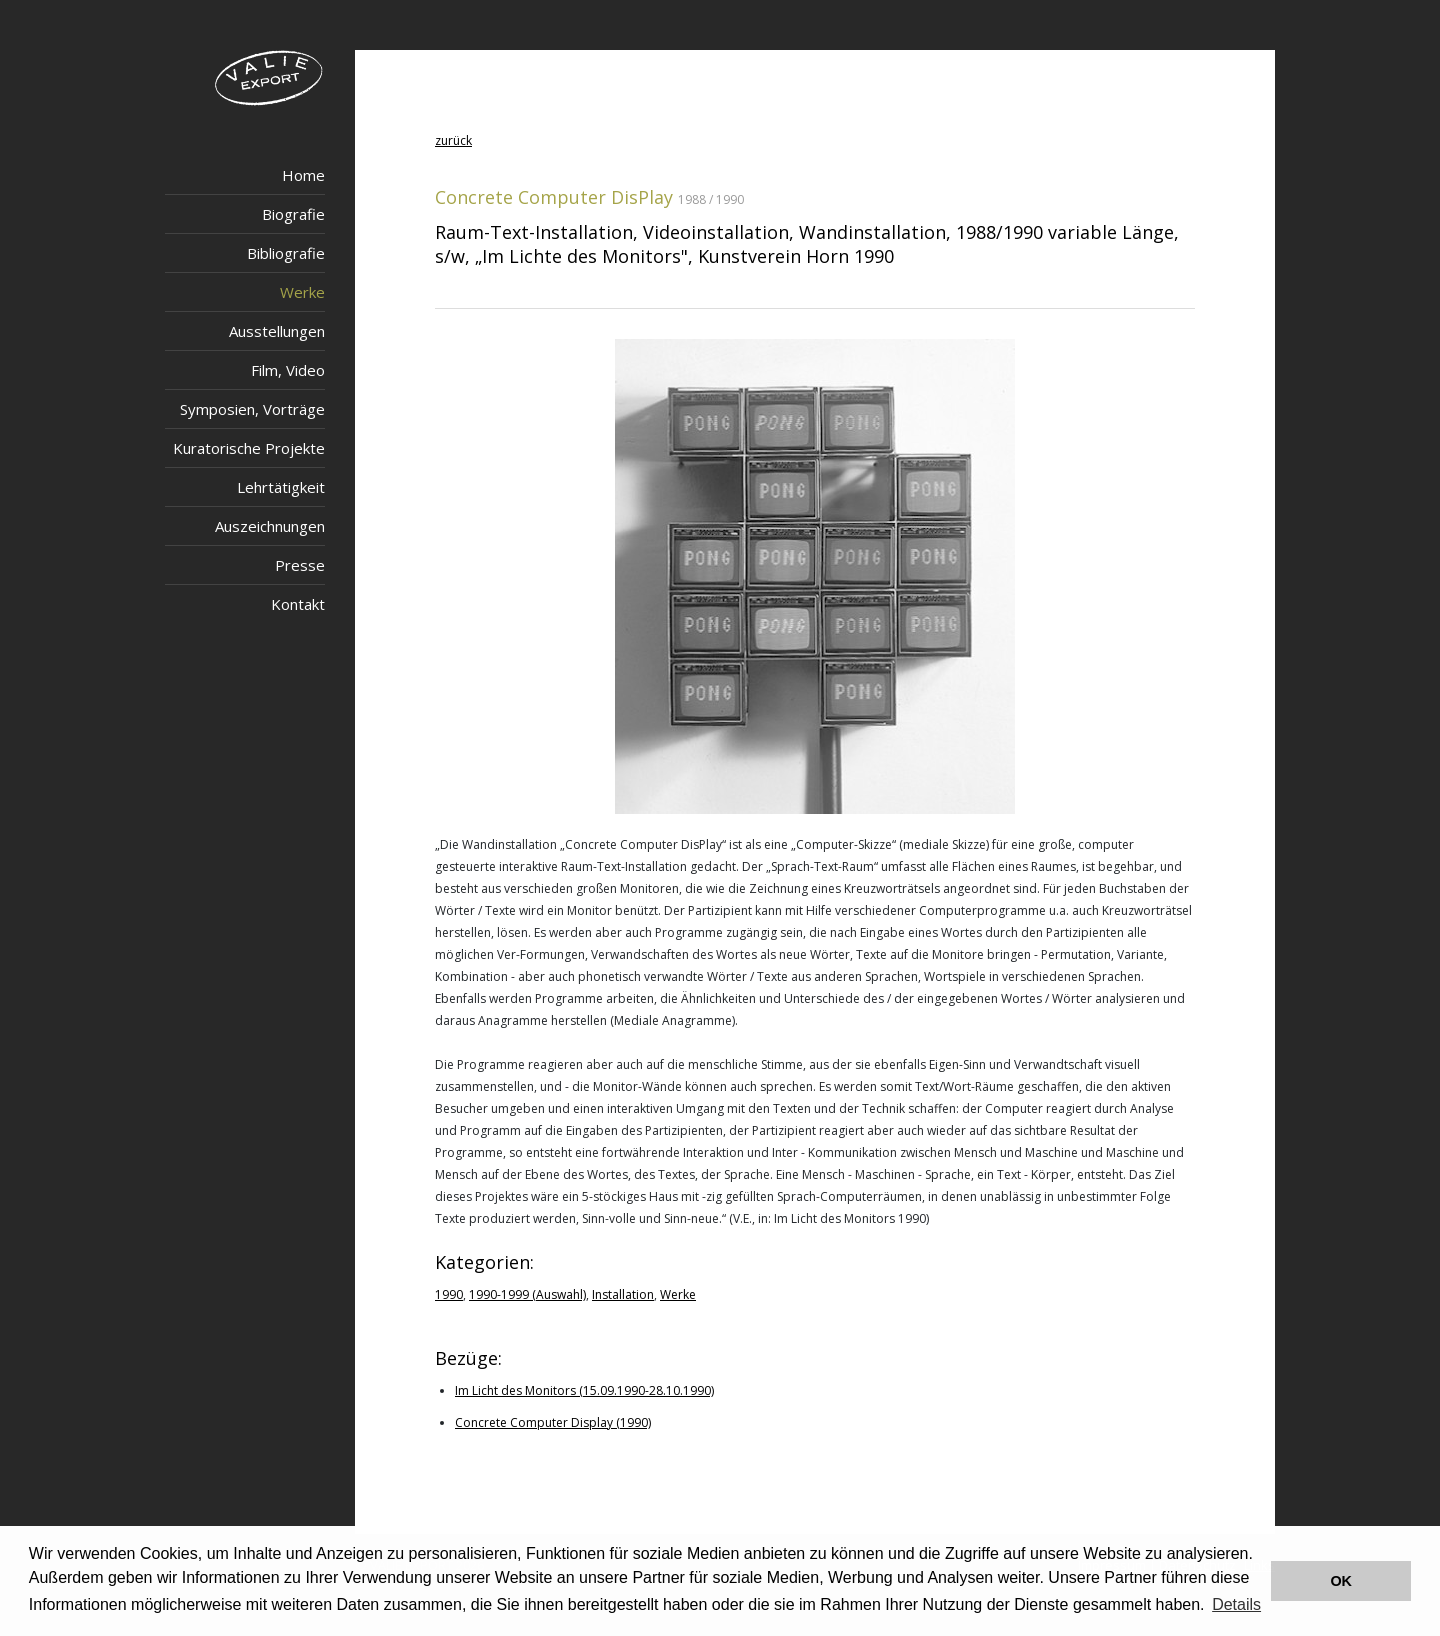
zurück (453, 140)
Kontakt (298, 604)
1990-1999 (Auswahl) (527, 1294)
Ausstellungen (277, 331)
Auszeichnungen (270, 526)
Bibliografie (286, 253)
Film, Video (288, 370)
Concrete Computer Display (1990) (553, 1422)
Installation (623, 1294)
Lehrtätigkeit (281, 487)
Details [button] (1236, 1604)
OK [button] (1341, 1581)
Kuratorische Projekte (249, 448)
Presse (300, 565)
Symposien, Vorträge (252, 409)
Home (303, 175)
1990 (449, 1294)
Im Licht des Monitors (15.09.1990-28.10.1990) (584, 1390)
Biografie (293, 214)
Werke (302, 292)
